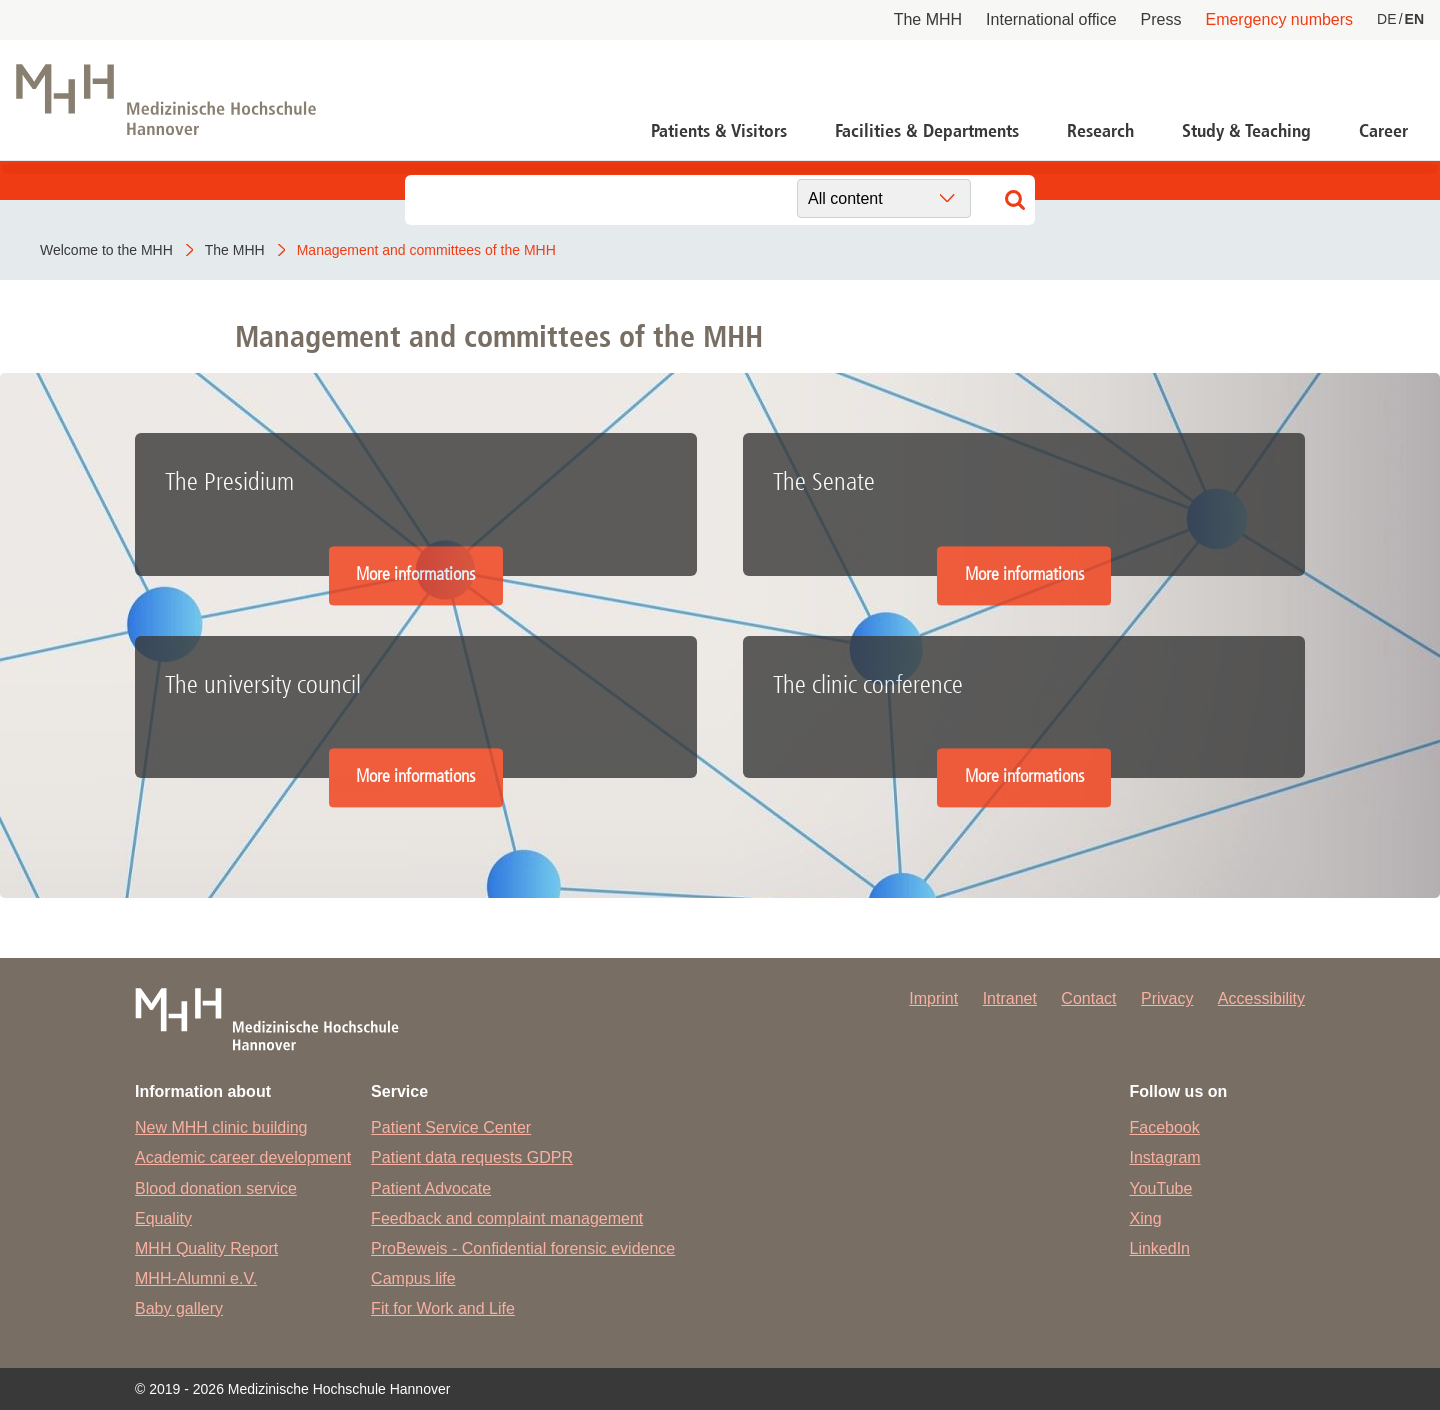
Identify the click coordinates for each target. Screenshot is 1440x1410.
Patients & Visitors (719, 131)
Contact (1088, 998)
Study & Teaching (1246, 131)
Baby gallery (179, 1308)
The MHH (928, 19)
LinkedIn (1160, 1248)
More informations (415, 574)
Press (1161, 19)
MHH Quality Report (206, 1248)
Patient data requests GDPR (472, 1157)
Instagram (1165, 1157)
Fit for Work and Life (443, 1308)
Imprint (933, 998)
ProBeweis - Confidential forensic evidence (523, 1248)
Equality (163, 1218)
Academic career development (243, 1157)
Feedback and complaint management (507, 1218)
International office (1051, 19)
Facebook (1165, 1127)
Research (1100, 131)
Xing (1146, 1218)
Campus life (413, 1278)
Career (1383, 131)
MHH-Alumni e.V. (196, 1278)
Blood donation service (216, 1188)
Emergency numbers (1279, 19)
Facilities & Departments (927, 131)
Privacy (1167, 998)
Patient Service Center (451, 1127)
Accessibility (1261, 998)
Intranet (1010, 998)
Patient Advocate (431, 1188)
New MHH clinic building (221, 1127)
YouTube (1161, 1188)
